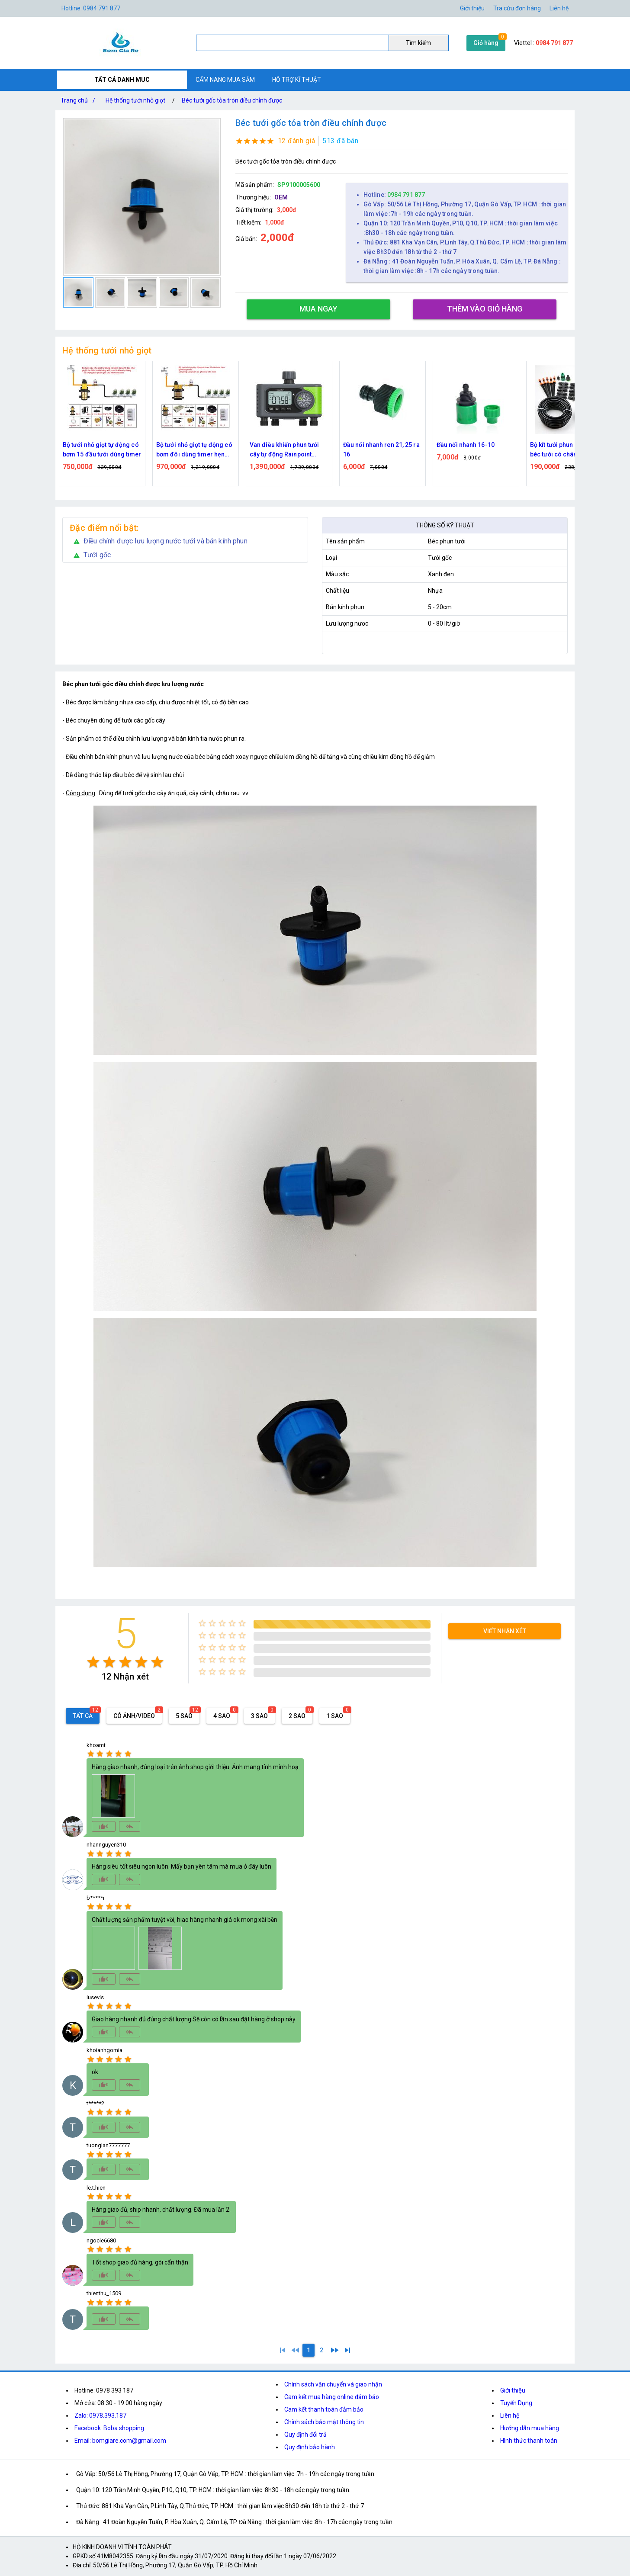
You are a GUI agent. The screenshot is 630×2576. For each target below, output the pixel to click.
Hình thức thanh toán (528, 2440)
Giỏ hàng (485, 42)
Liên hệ (559, 8)
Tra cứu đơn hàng (517, 8)
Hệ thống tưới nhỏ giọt (135, 100)
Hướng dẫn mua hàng (529, 2428)
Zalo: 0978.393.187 (100, 2415)
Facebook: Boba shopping (109, 2428)
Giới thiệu (472, 8)
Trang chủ (80, 100)
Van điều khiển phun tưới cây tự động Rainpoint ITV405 (284, 450)
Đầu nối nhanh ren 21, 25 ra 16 (381, 449)
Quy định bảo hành (309, 2447)
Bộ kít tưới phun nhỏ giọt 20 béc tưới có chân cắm (568, 449)
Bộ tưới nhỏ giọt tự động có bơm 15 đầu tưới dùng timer (102, 449)
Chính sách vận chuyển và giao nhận (333, 2384)
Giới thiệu (512, 2390)
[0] (295, 2350)
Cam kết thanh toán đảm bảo (323, 2409)
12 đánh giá (296, 141)
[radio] (93, 1662)
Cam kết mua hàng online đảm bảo (331, 2396)
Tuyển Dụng (516, 2402)
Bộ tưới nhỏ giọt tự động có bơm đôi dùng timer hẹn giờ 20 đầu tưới (194, 450)
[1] (282, 2350)
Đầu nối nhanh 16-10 (466, 444)
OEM (281, 197)
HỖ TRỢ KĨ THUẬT (296, 79)
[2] (321, 2350)
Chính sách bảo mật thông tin (324, 2422)
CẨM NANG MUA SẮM (225, 79)
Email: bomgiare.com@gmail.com (120, 2440)
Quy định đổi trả (305, 2434)
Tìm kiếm (418, 42)
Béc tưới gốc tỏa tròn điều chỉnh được (232, 100)
